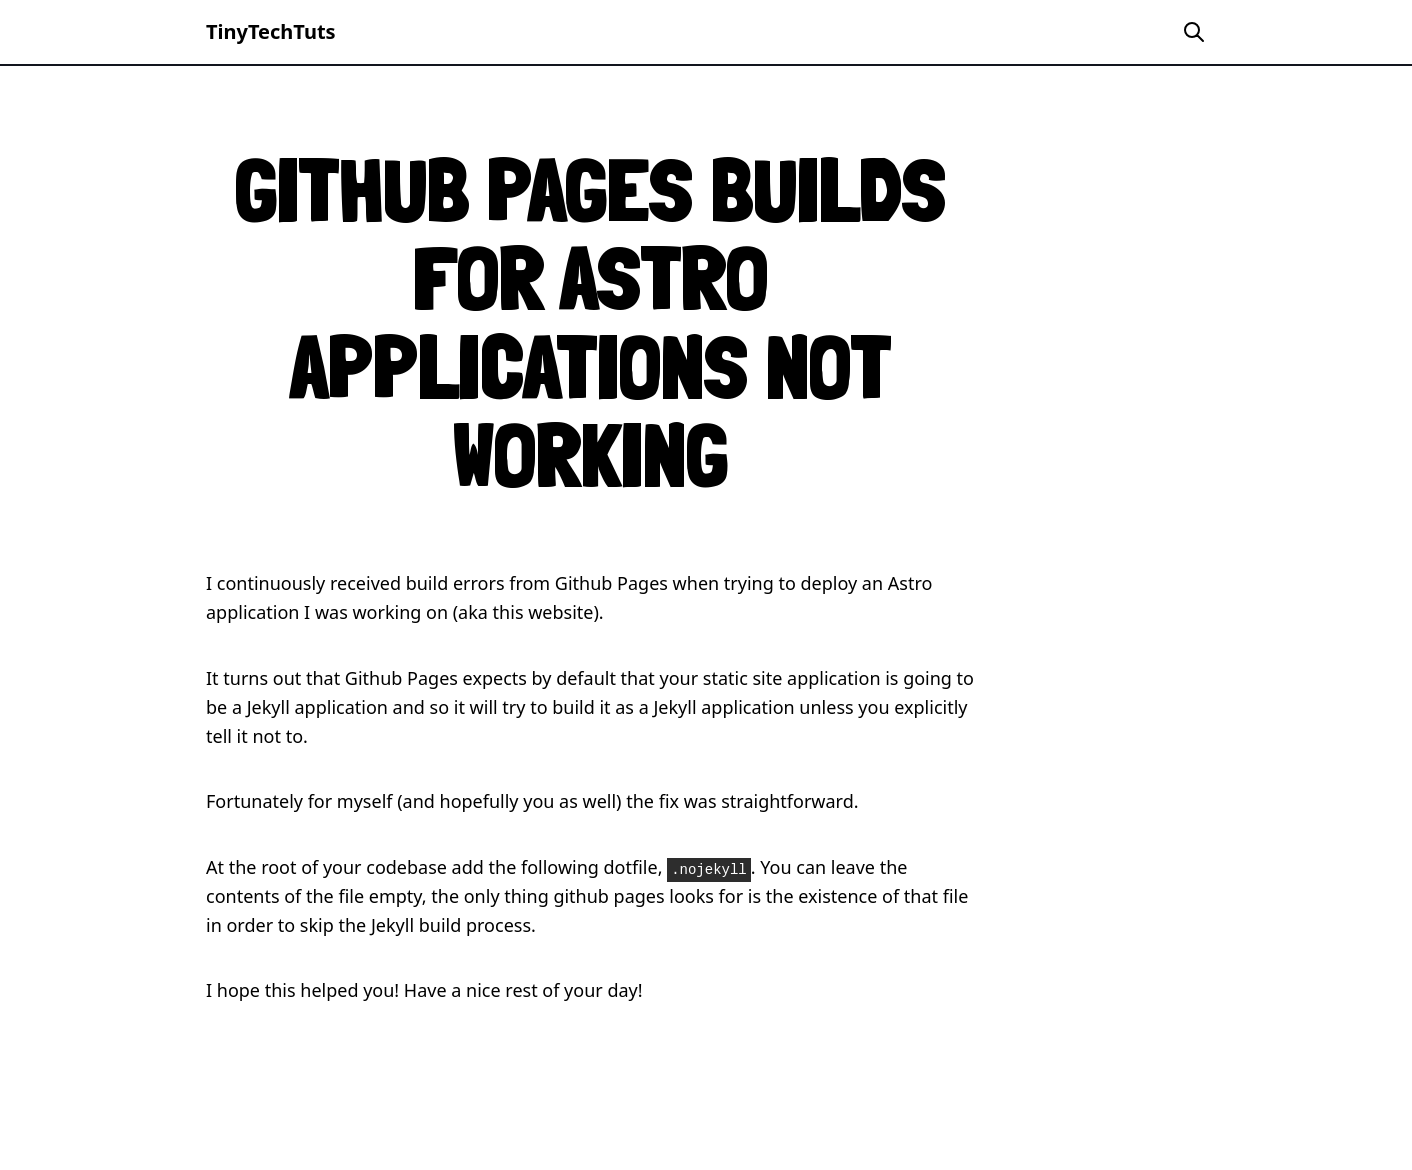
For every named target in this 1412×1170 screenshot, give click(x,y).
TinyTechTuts (271, 31)
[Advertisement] (1212, 500)
